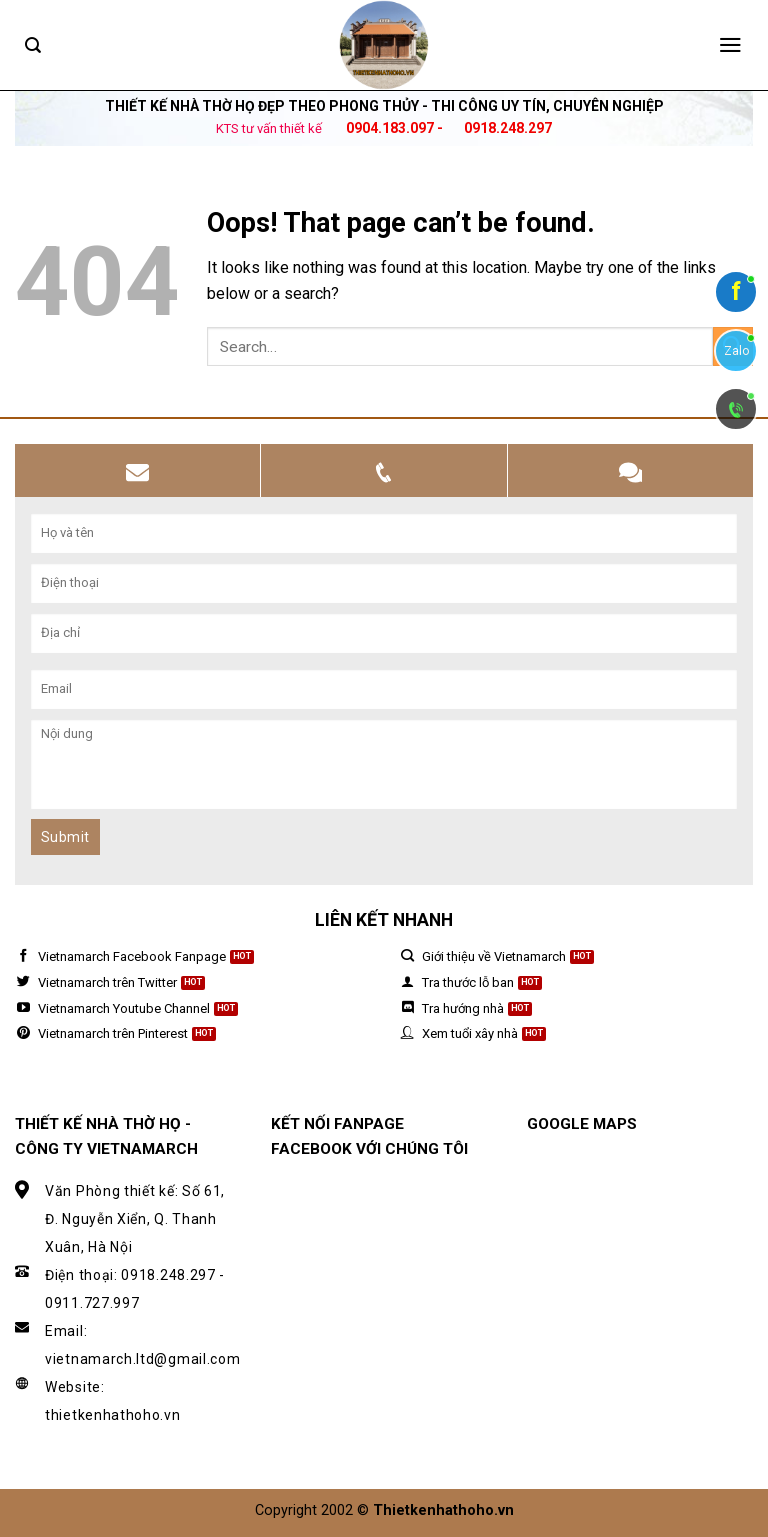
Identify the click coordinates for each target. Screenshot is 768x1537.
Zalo (736, 351)
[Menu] (730, 45)
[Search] (33, 45)
